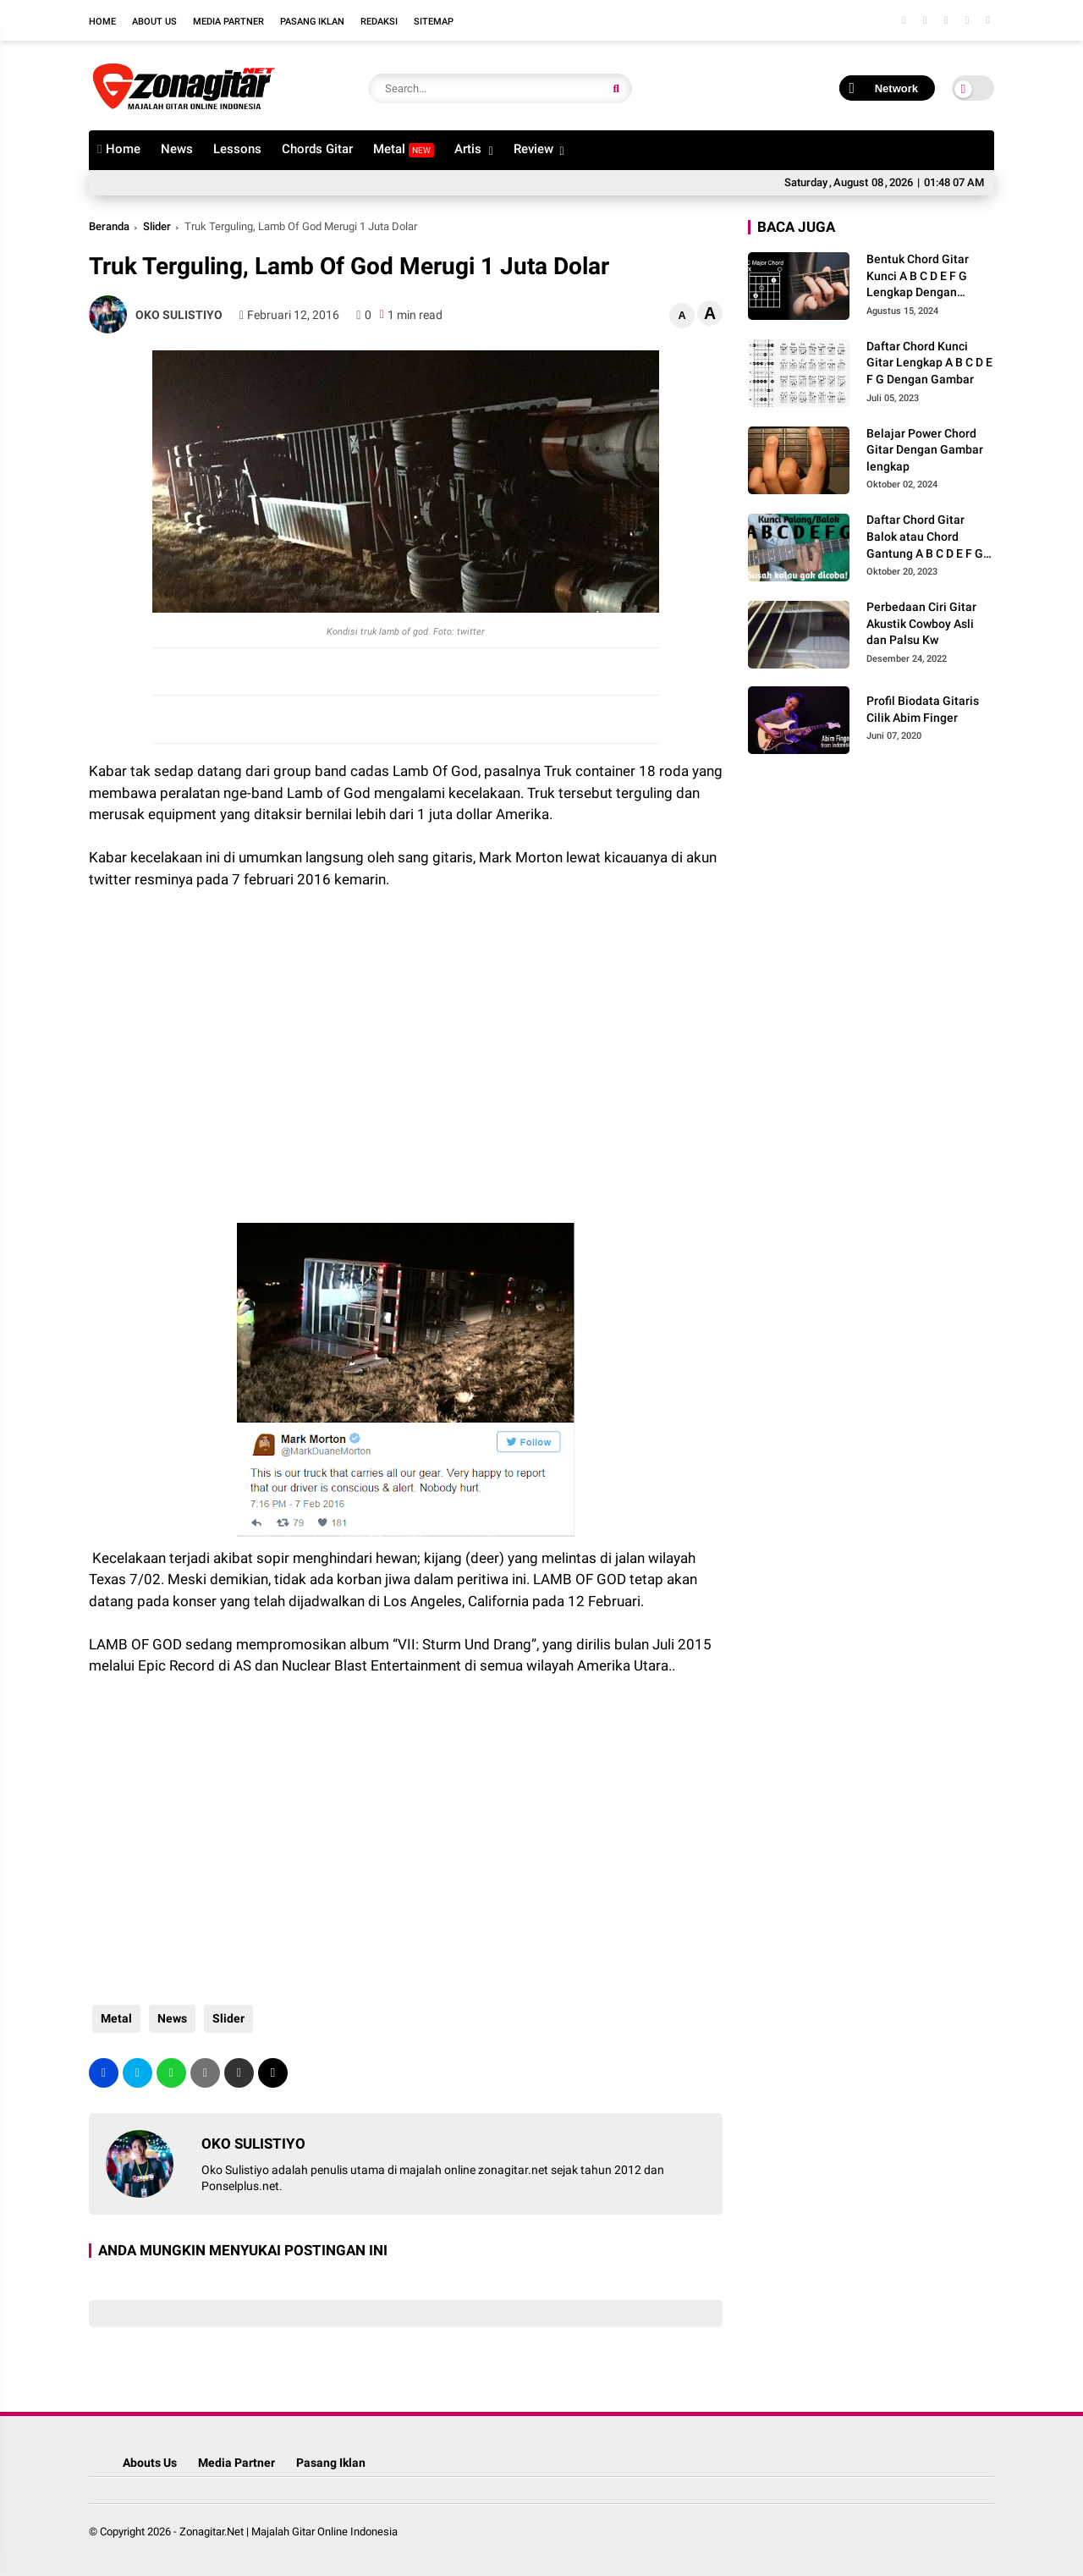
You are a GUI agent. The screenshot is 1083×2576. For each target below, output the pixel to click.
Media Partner (228, 21)
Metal (403, 149)
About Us (154, 21)
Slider (157, 226)
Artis (467, 149)
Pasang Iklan (312, 21)
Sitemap (434, 21)
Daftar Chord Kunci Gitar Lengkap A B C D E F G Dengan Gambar (929, 362)
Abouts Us (150, 2462)
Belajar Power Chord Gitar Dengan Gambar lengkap (924, 450)
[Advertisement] (224, 1064)
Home (102, 21)
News (177, 149)
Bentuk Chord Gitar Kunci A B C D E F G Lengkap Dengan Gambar (917, 276)
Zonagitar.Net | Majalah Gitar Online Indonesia (288, 2531)
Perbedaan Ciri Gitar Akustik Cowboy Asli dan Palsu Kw (921, 623)
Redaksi (379, 21)
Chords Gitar (317, 149)
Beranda (109, 226)
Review (533, 149)
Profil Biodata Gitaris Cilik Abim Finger (922, 709)
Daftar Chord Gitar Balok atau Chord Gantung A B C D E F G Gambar (924, 537)
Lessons (237, 149)
